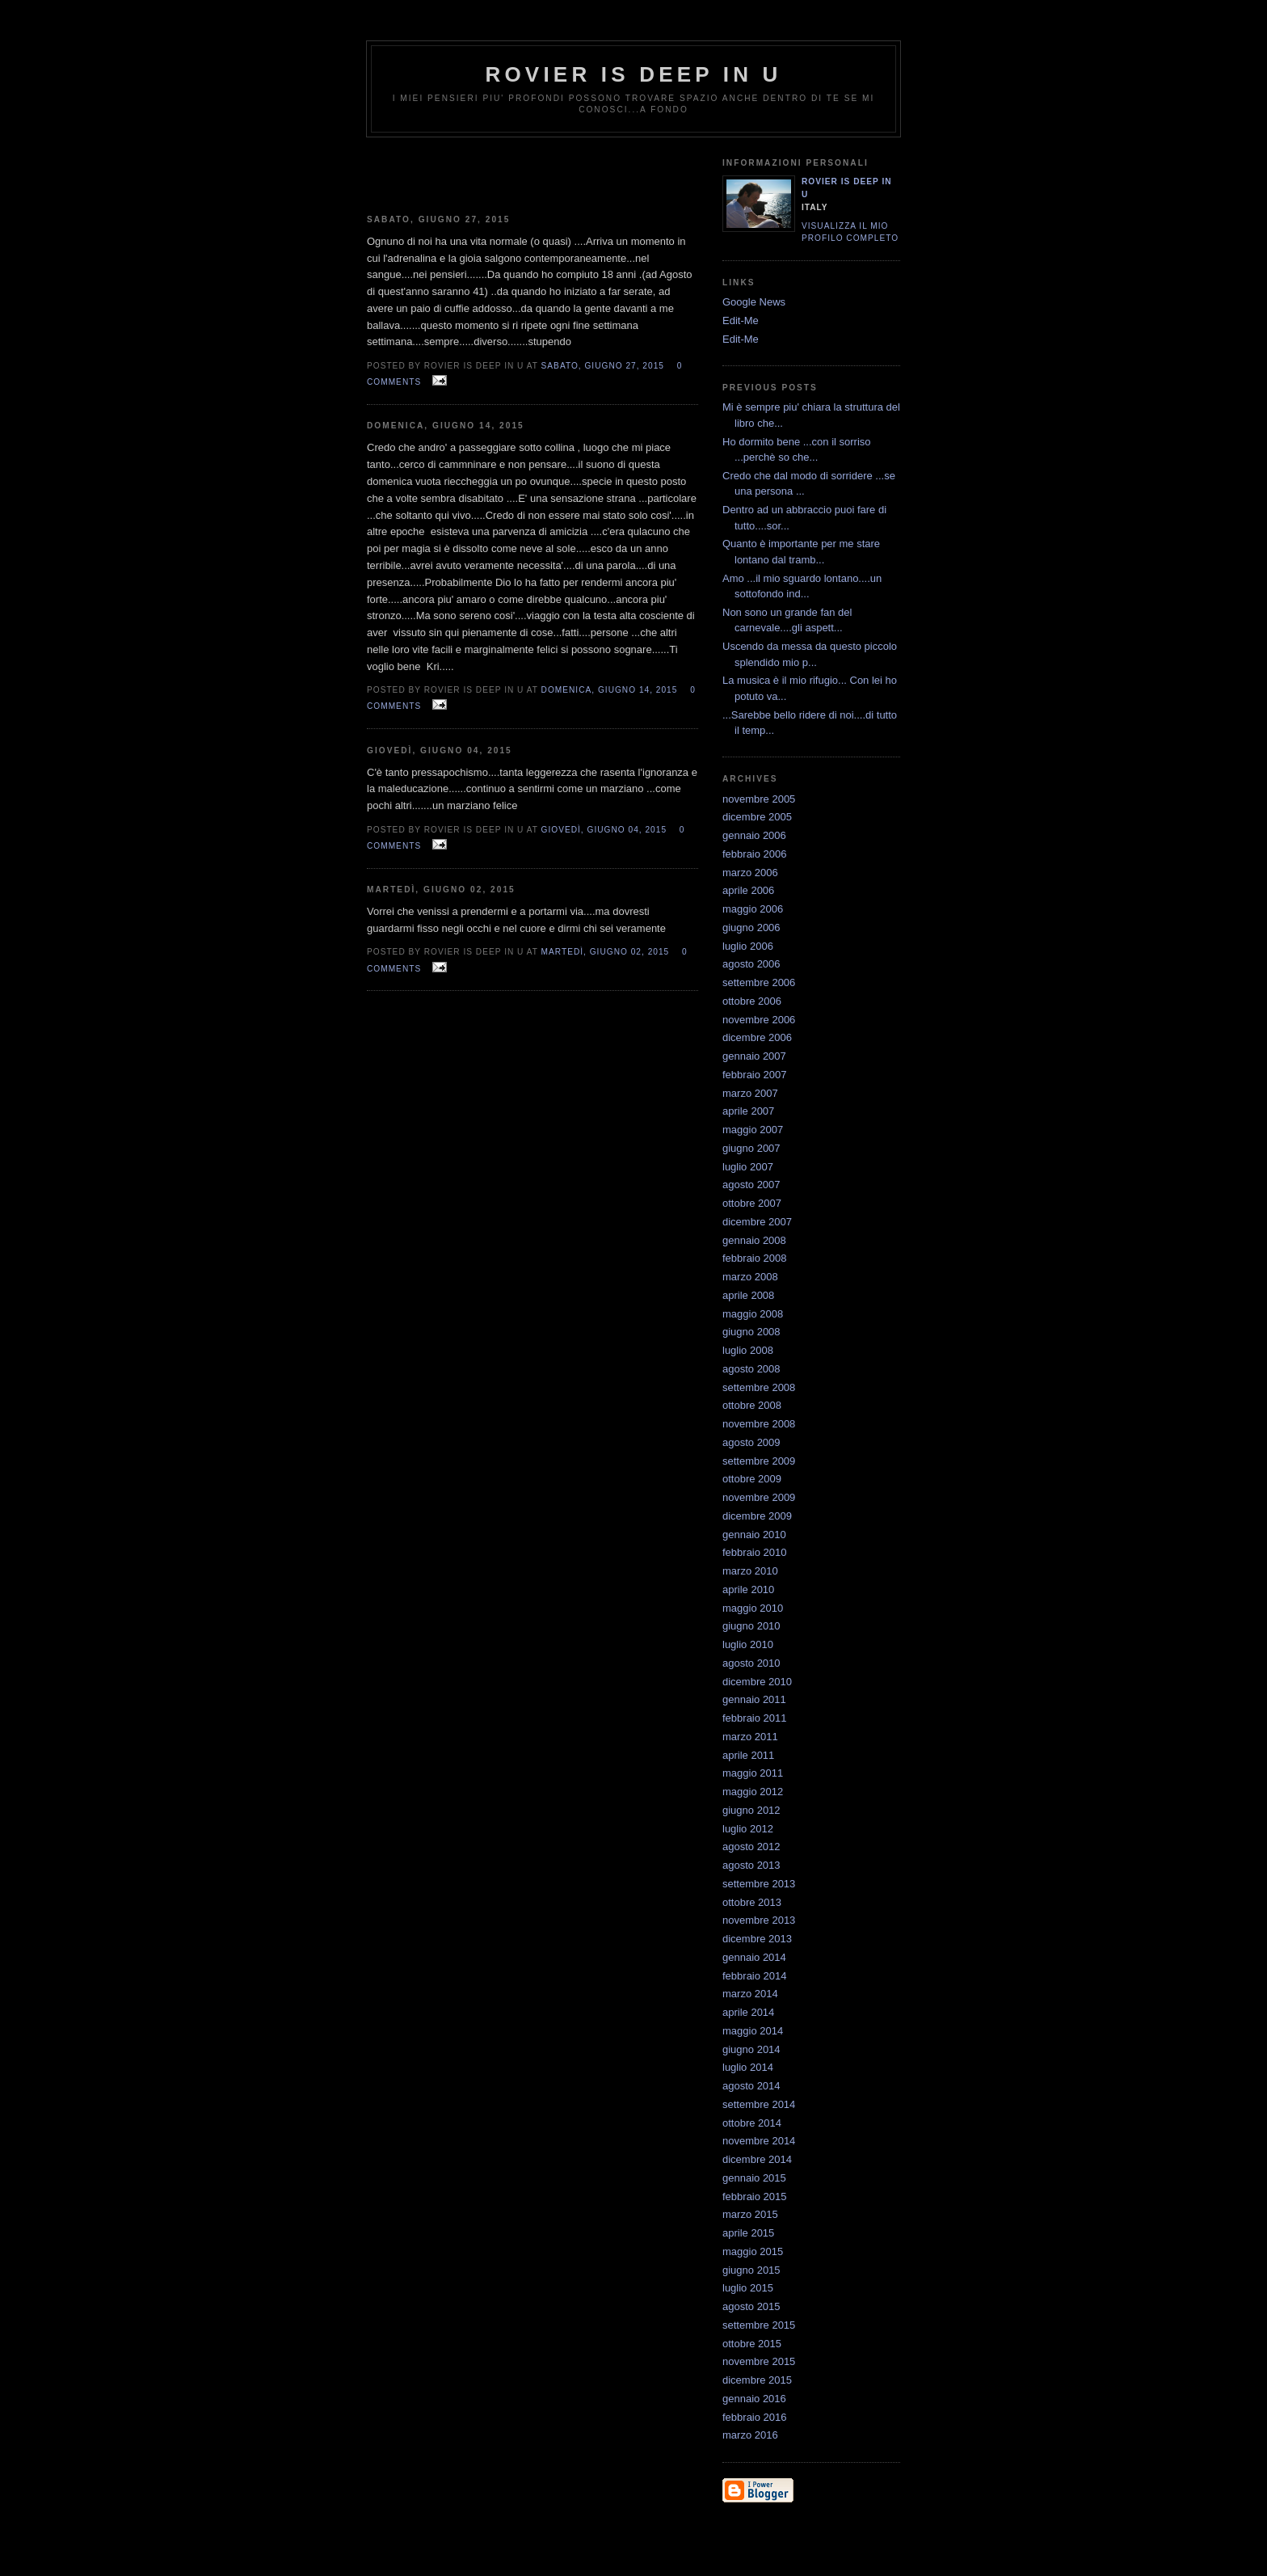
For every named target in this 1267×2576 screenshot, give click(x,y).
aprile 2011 (748, 1755)
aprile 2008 (748, 1295)
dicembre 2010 (757, 1682)
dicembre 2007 (757, 1222)
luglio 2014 (747, 2067)
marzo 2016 (750, 2435)
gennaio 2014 (754, 1957)
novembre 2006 (758, 1020)
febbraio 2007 (754, 1075)
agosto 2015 (751, 2306)
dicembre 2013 (757, 1939)
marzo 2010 (750, 1571)
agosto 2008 (751, 1369)
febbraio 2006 (754, 854)
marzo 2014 (750, 1994)
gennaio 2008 (754, 1240)
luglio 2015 (747, 2288)
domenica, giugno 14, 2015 (609, 689)
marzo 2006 (750, 872)
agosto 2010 (751, 1663)
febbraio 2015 (754, 2196)
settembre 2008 (758, 1387)
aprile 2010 (748, 1589)
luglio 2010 (747, 1644)
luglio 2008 (747, 1350)
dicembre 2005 (757, 817)
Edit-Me (740, 320)
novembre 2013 (758, 1920)
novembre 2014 (758, 2141)
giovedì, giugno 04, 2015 (604, 829)
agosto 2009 (751, 1442)
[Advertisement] (532, 169)
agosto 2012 (751, 1846)
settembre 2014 (758, 2104)
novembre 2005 (758, 799)
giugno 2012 (751, 1810)
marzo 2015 (750, 2214)
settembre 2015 (758, 2325)
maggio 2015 (752, 2251)
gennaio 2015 (754, 2178)
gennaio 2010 (754, 1534)
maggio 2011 (752, 1773)
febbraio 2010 (754, 1552)
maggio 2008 (752, 1314)
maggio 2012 (752, 1791)
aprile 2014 (748, 2012)
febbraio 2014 (754, 1976)
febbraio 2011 (754, 1718)
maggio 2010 (752, 1608)
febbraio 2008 (754, 1258)
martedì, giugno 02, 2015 (605, 951)
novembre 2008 (758, 1424)
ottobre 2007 (751, 1203)
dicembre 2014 (757, 2159)
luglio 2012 (747, 1829)
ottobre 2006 (751, 1001)
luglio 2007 (747, 1167)
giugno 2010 (751, 1626)
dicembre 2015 (757, 2380)
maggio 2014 (752, 2031)
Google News (753, 302)
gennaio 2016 (754, 2399)
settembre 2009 (758, 1461)
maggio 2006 (752, 909)
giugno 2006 (751, 927)
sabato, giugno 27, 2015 (602, 365)
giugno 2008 (751, 1332)
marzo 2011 (750, 1737)
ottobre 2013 (751, 1902)
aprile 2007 (748, 1111)
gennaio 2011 (754, 1699)
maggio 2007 (752, 1130)
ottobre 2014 (751, 2123)
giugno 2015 (751, 2270)
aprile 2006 (748, 890)
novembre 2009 (758, 1497)
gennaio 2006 (754, 835)
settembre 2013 (758, 1884)
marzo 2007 (750, 1093)
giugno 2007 (751, 1148)
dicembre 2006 (757, 1037)
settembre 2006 (758, 982)
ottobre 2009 (751, 1479)
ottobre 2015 (751, 2344)
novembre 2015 (758, 2361)
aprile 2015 (748, 2233)
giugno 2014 (751, 2049)
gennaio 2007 (754, 1056)
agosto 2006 (751, 964)
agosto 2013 (751, 1865)
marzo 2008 (750, 1277)
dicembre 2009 (757, 1516)
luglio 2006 (747, 946)
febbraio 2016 (754, 2417)
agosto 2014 (751, 2086)
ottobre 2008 (751, 1405)
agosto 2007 (751, 1184)
